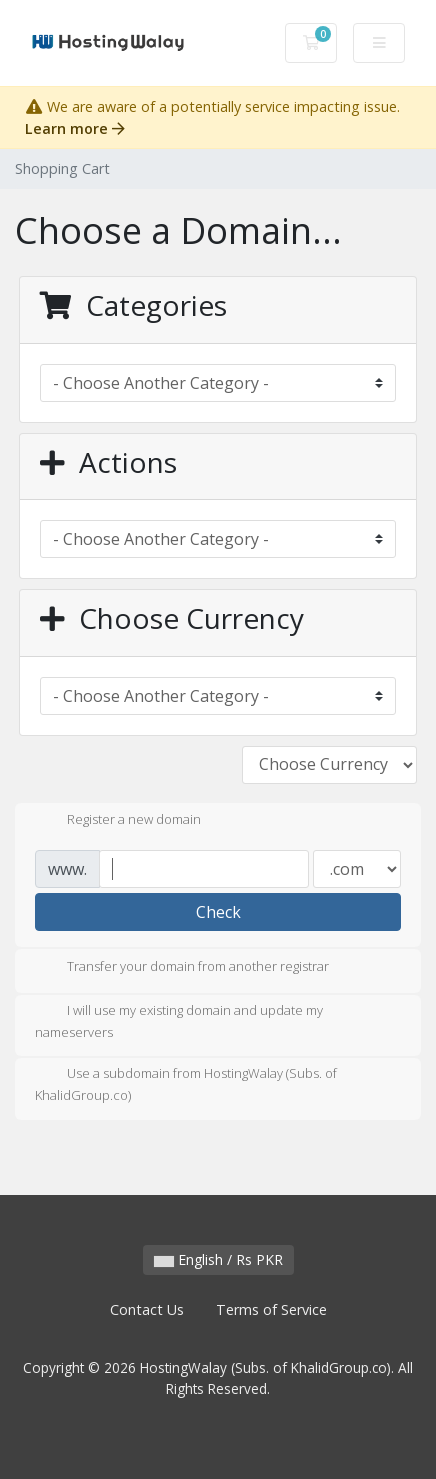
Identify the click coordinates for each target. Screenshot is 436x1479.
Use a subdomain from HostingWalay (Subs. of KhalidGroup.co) (186, 1084)
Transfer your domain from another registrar (182, 968)
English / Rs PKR (218, 1259)
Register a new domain (118, 821)
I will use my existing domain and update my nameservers (179, 1021)
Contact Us (147, 1309)
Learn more (75, 128)
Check (218, 912)
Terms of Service (271, 1309)
